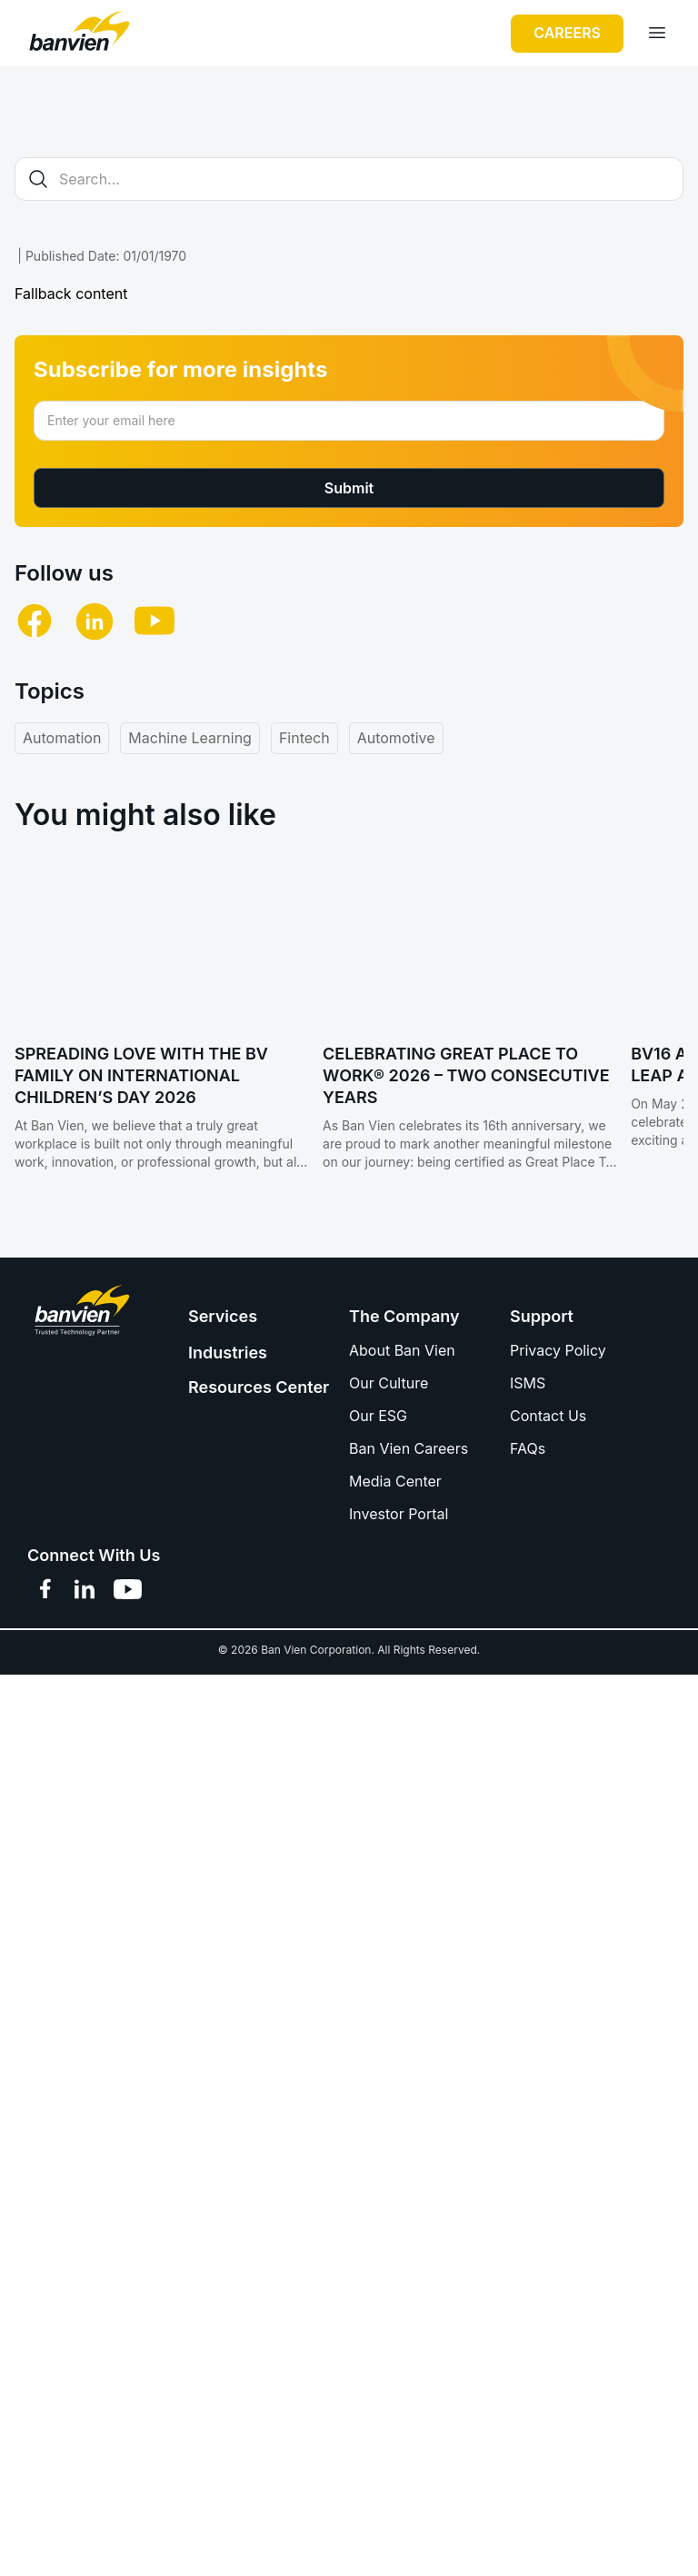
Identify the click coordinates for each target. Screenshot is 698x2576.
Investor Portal (398, 1506)
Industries (227, 1345)
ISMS (527, 1376)
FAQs (527, 1441)
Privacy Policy (558, 1343)
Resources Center (258, 1379)
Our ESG (378, 1408)
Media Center (395, 1474)
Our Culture (388, 1376)
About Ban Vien (402, 1343)
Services (222, 1308)
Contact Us (548, 1408)
